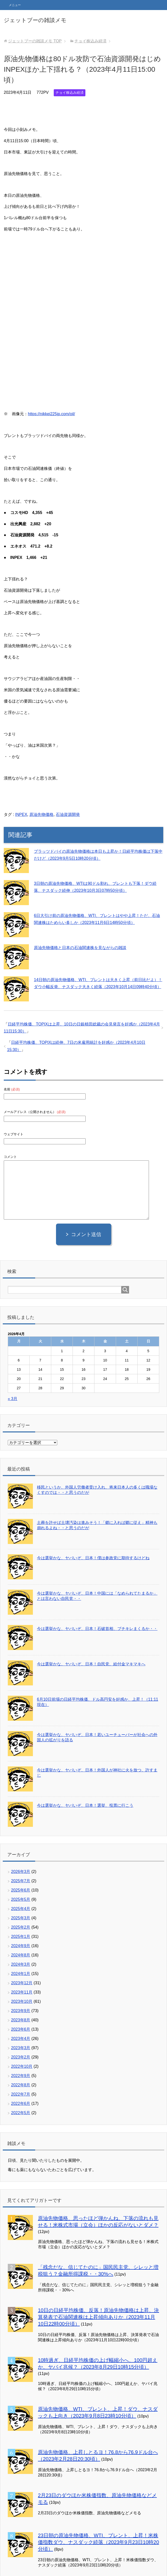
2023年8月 (20, 1861)
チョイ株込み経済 (69, 93)
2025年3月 (20, 1759)
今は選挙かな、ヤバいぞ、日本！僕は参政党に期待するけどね (93, 1399)
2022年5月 (20, 1953)
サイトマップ (20, 2536)
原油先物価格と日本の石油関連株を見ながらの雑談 (80, 788)
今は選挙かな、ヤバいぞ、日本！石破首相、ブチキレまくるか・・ (97, 1469)
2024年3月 (20, 1805)
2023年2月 (20, 1898)
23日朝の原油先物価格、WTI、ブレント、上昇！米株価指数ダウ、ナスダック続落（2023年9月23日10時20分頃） (98, 2382)
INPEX (21, 655)
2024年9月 (20, 1786)
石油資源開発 (68, 655)
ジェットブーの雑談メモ (35, 20)
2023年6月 (20, 1870)
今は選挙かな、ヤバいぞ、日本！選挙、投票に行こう (85, 1646)
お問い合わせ (20, 2543)
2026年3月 (20, 1712)
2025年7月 (20, 1722)
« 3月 (12, 1239)
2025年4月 (20, 1749)
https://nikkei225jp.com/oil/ (51, 254)
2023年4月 (20, 1879)
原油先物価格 (41, 655)
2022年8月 (20, 1926)
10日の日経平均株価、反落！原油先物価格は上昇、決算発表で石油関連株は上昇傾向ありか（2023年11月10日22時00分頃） (98, 2157)
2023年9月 (20, 1851)
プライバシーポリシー (28, 2550)
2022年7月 (20, 1935)
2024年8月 (20, 1796)
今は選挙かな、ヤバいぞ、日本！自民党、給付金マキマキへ (91, 1505)
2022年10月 (21, 1907)
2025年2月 (20, 1768)
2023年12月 (21, 1824)
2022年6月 (20, 1944)
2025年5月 (20, 1740)
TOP (35, 41)
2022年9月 (20, 1916)
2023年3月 (20, 1888)
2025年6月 (20, 1731)
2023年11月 (21, 1833)
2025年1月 (20, 1777)
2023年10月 (21, 1842)
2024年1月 (20, 1814)
